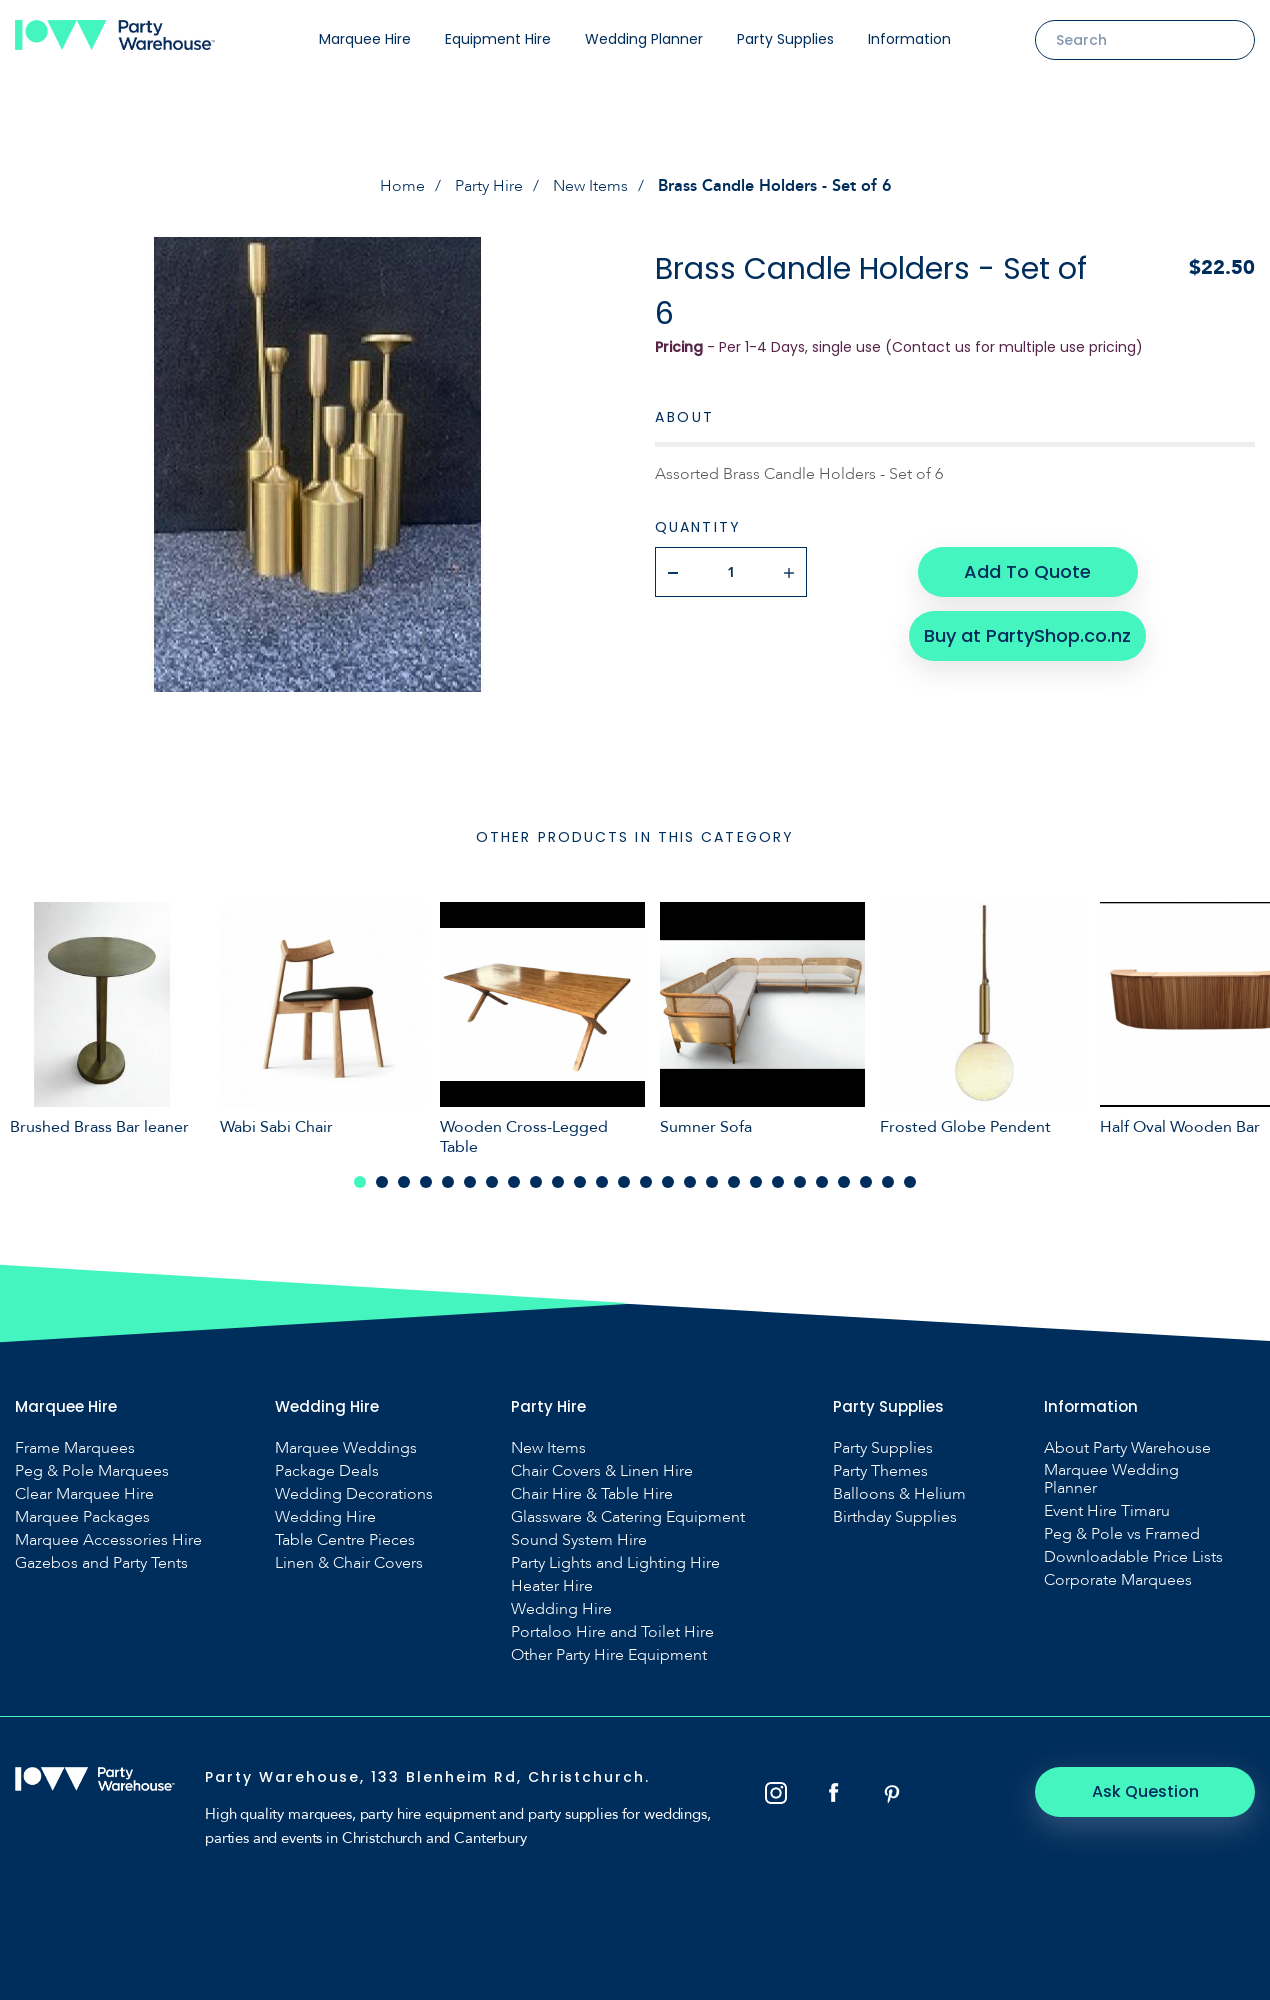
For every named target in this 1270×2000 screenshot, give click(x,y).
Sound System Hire (579, 1540)
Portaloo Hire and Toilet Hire (612, 1632)
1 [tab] (360, 1182)
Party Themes (880, 1471)
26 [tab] (910, 1182)
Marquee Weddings (346, 1448)
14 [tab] (646, 1182)
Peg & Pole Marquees (92, 1471)
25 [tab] (888, 1182)
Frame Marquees (75, 1448)
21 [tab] (800, 1182)
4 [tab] (426, 1182)
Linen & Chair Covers (349, 1563)
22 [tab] (822, 1182)
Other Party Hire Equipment (609, 1655)
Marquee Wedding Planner (1111, 1479)
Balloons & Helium (899, 1494)
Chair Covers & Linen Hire (602, 1471)
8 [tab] (514, 1182)
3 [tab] (404, 1182)
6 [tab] (470, 1182)
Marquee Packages (82, 1517)
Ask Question (1145, 1791)
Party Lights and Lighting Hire (615, 1563)
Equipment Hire (498, 39)
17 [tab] (712, 1182)
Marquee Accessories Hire (108, 1540)
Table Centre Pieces (345, 1540)
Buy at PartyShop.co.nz (1027, 635)
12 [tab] (602, 1182)
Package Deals (327, 1471)
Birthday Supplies (895, 1517)
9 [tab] (536, 1182)
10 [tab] (558, 1182)
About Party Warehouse (1127, 1448)
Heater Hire (552, 1586)
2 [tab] (382, 1182)
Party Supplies (785, 39)
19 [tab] (756, 1182)
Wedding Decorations (354, 1494)
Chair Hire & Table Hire (592, 1494)
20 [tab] (778, 1182)
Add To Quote (1027, 571)
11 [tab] (580, 1182)
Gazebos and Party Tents (101, 1563)
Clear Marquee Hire (84, 1494)
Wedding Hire (325, 1517)
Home (402, 186)
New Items (590, 186)
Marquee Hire (365, 39)
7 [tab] (492, 1182)
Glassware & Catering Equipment (628, 1517)
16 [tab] (690, 1182)
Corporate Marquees (1118, 1580)
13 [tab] (624, 1182)
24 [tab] (866, 1182)
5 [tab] (448, 1182)
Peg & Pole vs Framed (1122, 1534)
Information (909, 39)
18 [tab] (734, 1182)
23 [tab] (844, 1182)
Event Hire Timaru (1107, 1511)
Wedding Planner (644, 39)
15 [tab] (668, 1182)
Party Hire (489, 186)
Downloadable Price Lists (1133, 1557)
